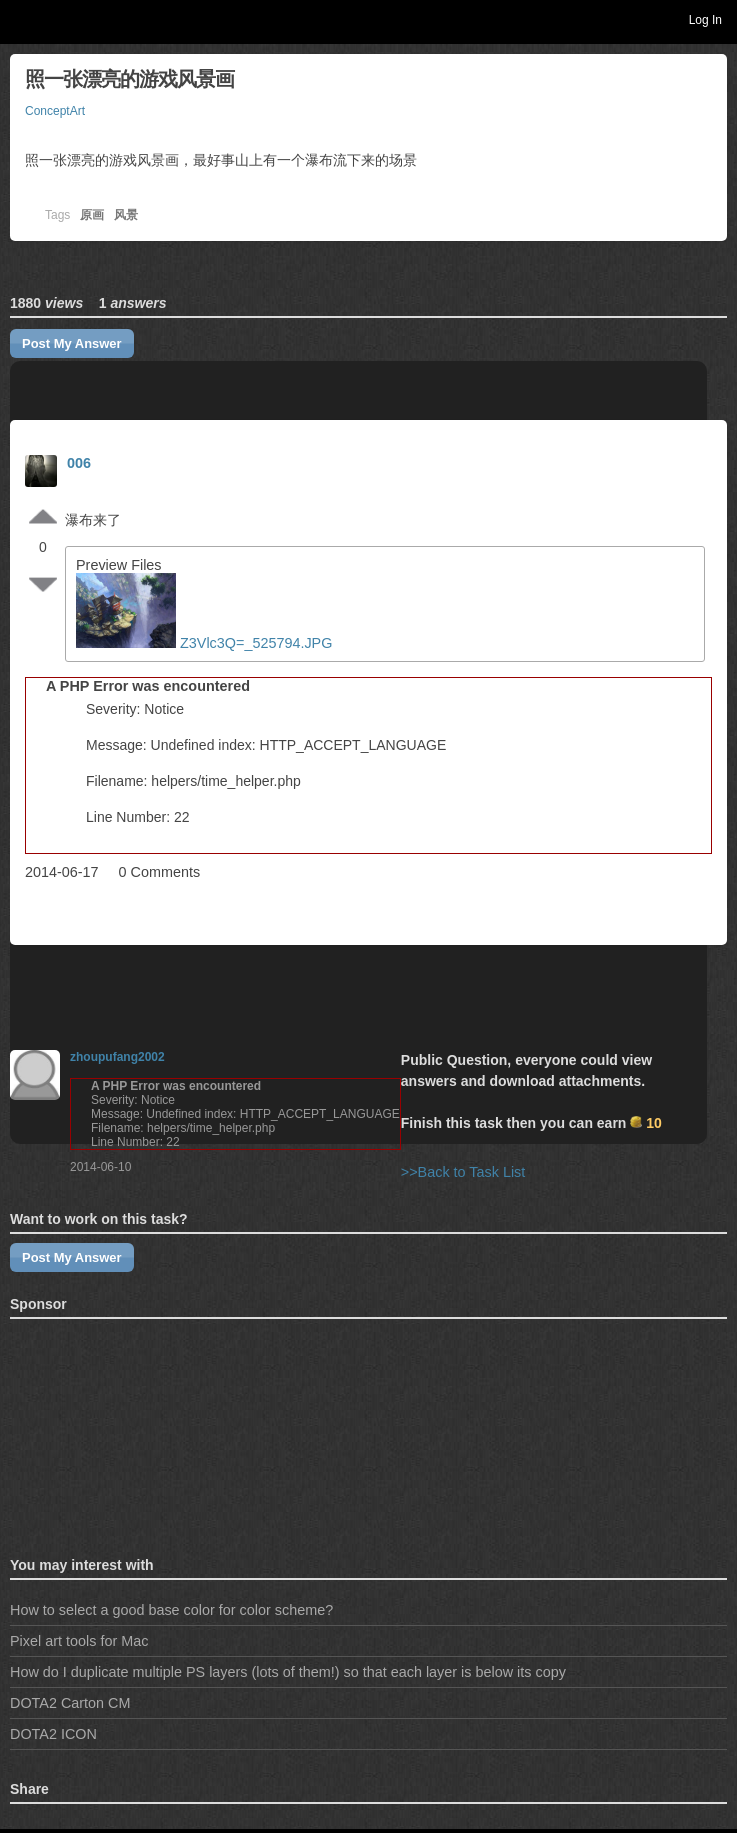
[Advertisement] (110, 1434)
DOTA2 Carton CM (70, 1703)
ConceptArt (55, 111)
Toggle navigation (24, 19)
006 (79, 463)
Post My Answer (72, 343)
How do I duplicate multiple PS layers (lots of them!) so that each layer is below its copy (288, 1672)
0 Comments (160, 872)
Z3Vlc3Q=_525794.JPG (206, 643)
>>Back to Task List (463, 1172)
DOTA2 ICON (53, 1734)
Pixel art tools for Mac (79, 1641)
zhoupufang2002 (117, 1057)
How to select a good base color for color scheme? (171, 1610)
